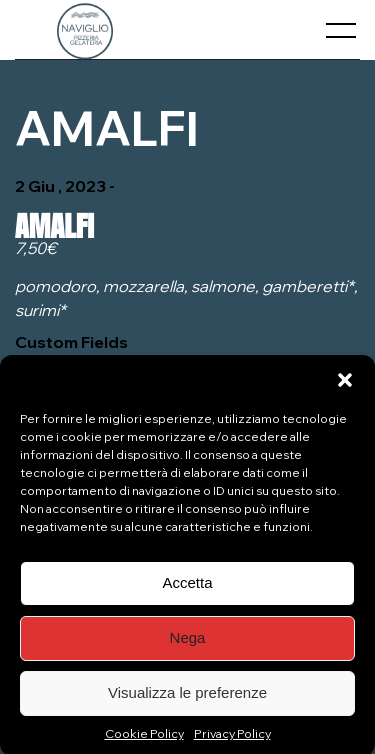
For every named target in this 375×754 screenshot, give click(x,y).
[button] (345, 387)
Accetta (187, 590)
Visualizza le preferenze (187, 700)
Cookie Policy (144, 740)
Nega (188, 645)
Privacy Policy (232, 740)
